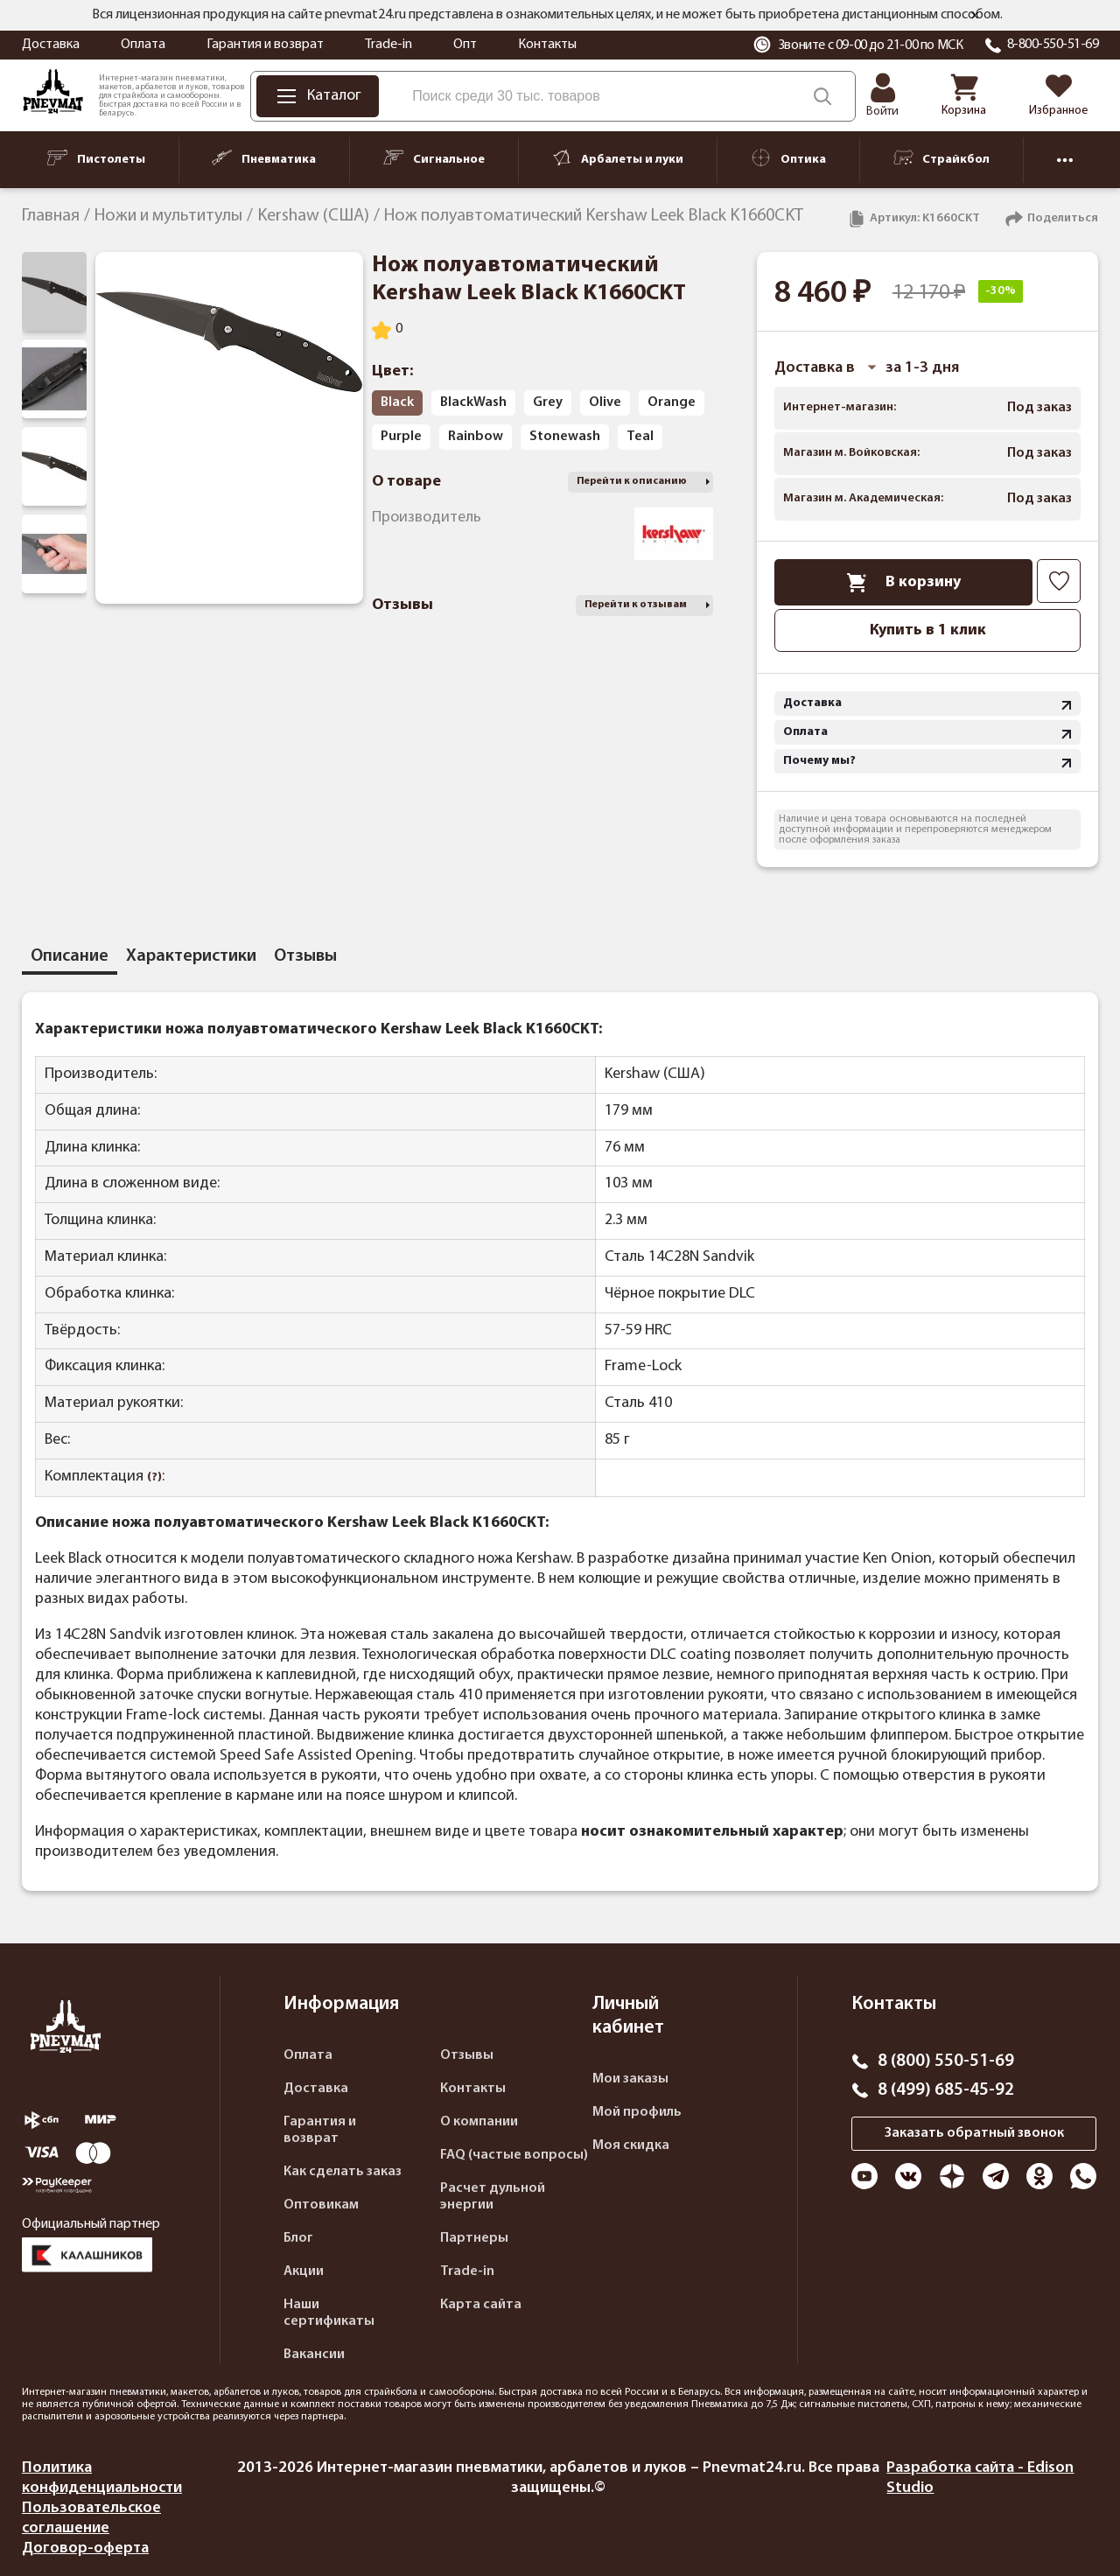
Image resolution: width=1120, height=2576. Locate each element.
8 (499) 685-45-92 (946, 2090)
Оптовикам (321, 2205)
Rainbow (475, 437)
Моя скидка (630, 2145)
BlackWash (473, 403)
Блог (298, 2238)
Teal (640, 437)
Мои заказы (630, 2079)
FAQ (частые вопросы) (514, 2155)
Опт (465, 45)
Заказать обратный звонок (974, 2133)
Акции (304, 2271)
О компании (479, 2122)
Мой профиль (637, 2112)
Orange (672, 403)
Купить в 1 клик (928, 630)
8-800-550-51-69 (1053, 45)
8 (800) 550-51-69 (946, 2061)
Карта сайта (481, 2305)
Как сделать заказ (343, 2172)
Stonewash (564, 437)
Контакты (547, 45)
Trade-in (388, 45)
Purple (401, 437)
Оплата (143, 45)
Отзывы (467, 2055)
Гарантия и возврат (265, 45)
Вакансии (314, 2355)
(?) (154, 1477)
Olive (605, 403)
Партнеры (474, 2238)
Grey (548, 403)
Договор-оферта (85, 2548)
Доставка (51, 45)
